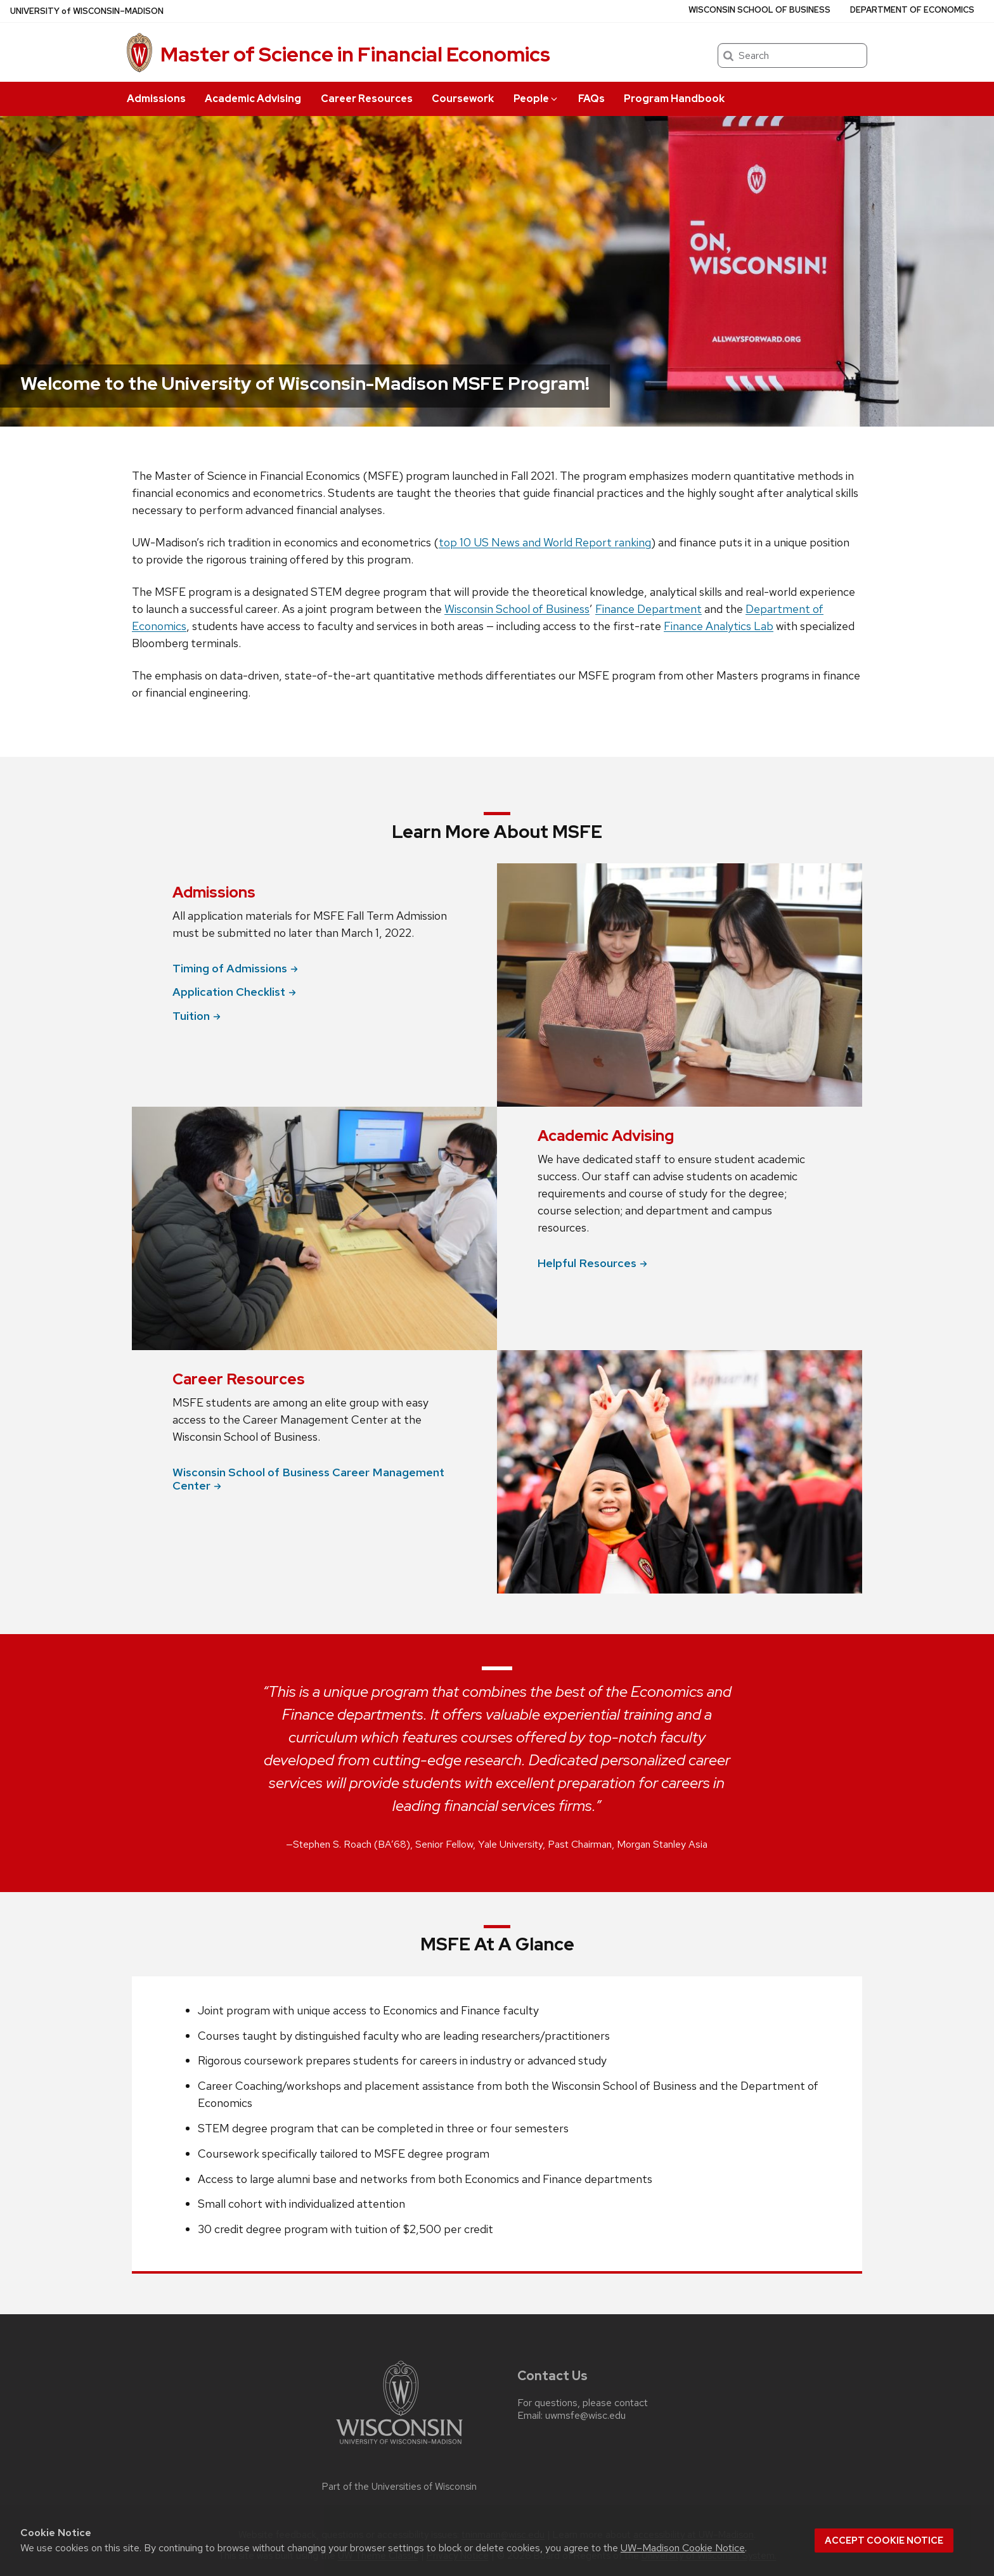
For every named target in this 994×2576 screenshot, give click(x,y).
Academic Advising (253, 98)
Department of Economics (912, 9)
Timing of (235, 968)
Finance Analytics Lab (718, 626)
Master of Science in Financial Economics (355, 54)
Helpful (592, 1263)
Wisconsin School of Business (759, 9)
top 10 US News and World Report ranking (545, 542)
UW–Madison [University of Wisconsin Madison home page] (87, 11)
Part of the (399, 2486)
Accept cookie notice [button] (884, 2540)
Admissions (156, 98)
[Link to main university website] (399, 2446)
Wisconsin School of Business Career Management (308, 1479)
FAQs (591, 98)
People (536, 98)
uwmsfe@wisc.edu (585, 2415)
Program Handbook (674, 98)
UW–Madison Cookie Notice (683, 2547)
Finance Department (648, 609)
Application (234, 991)
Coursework (463, 98)
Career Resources (367, 98)
